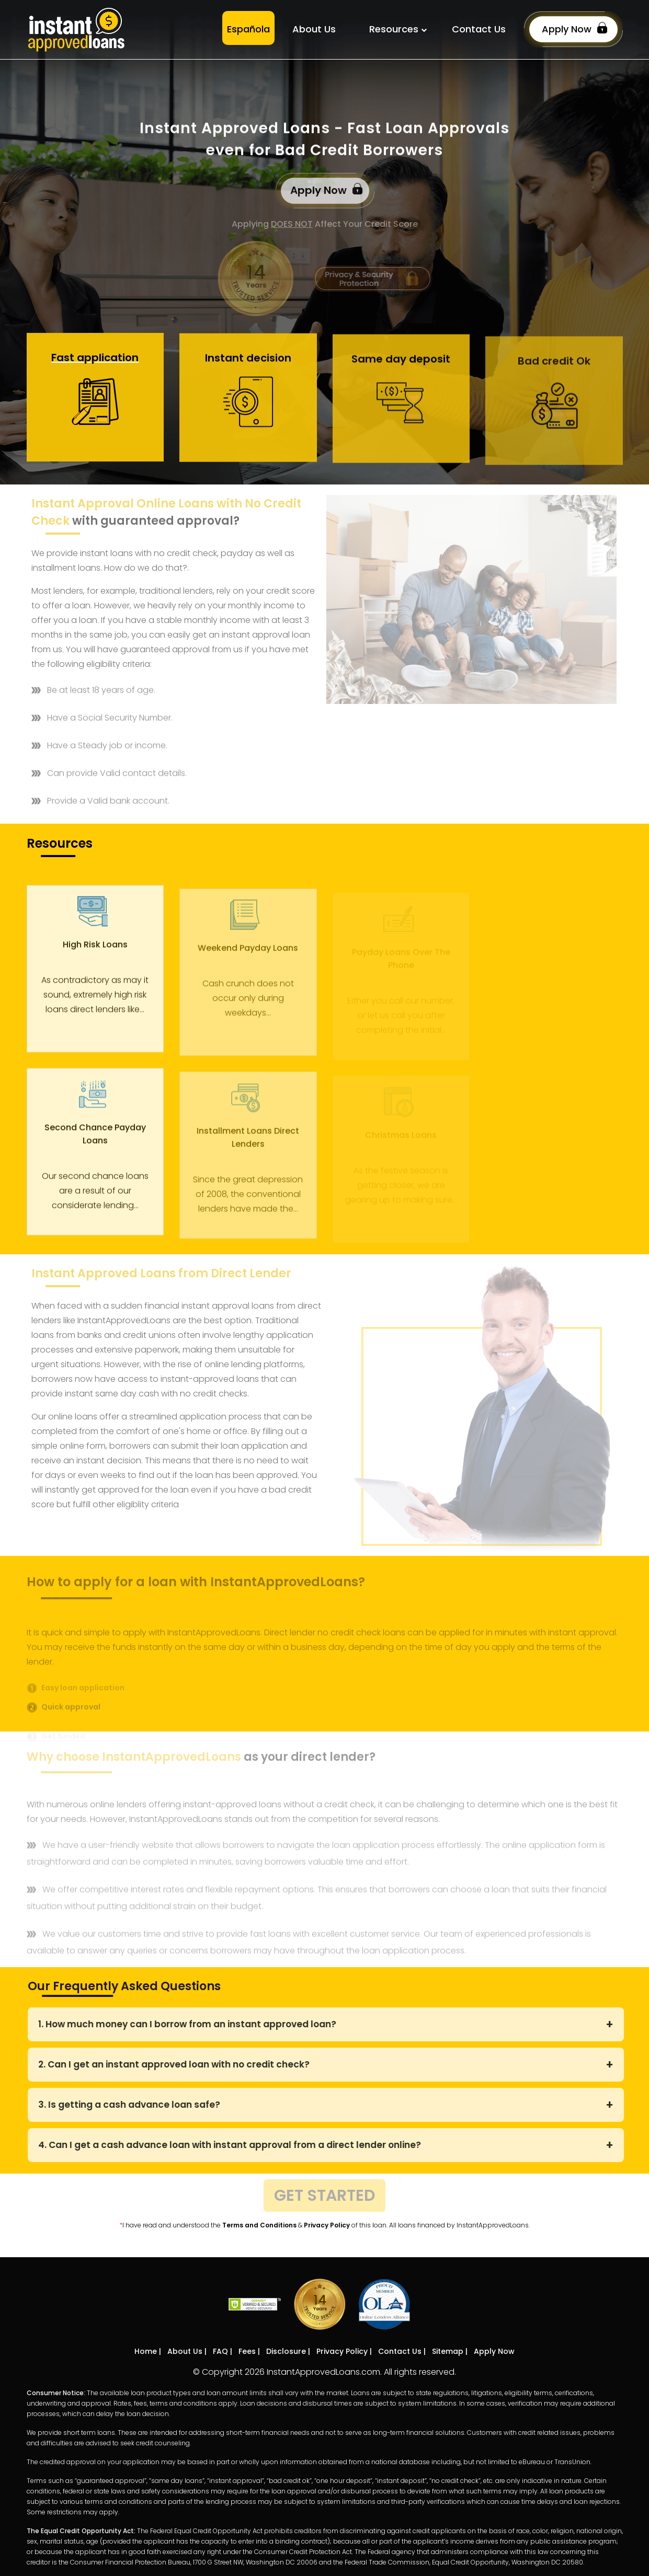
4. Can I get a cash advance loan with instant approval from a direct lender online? (234, 2145)
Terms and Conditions (259, 2225)
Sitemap (447, 2351)
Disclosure (286, 2351)
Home (145, 2351)
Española (248, 29)
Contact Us (479, 29)
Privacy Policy (327, 2225)
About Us (314, 29)
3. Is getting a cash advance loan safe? (134, 2104)
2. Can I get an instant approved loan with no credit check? (178, 2064)
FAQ (220, 2351)
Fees (247, 2351)
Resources (393, 29)
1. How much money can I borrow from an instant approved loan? (192, 2024)
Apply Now (574, 28)
